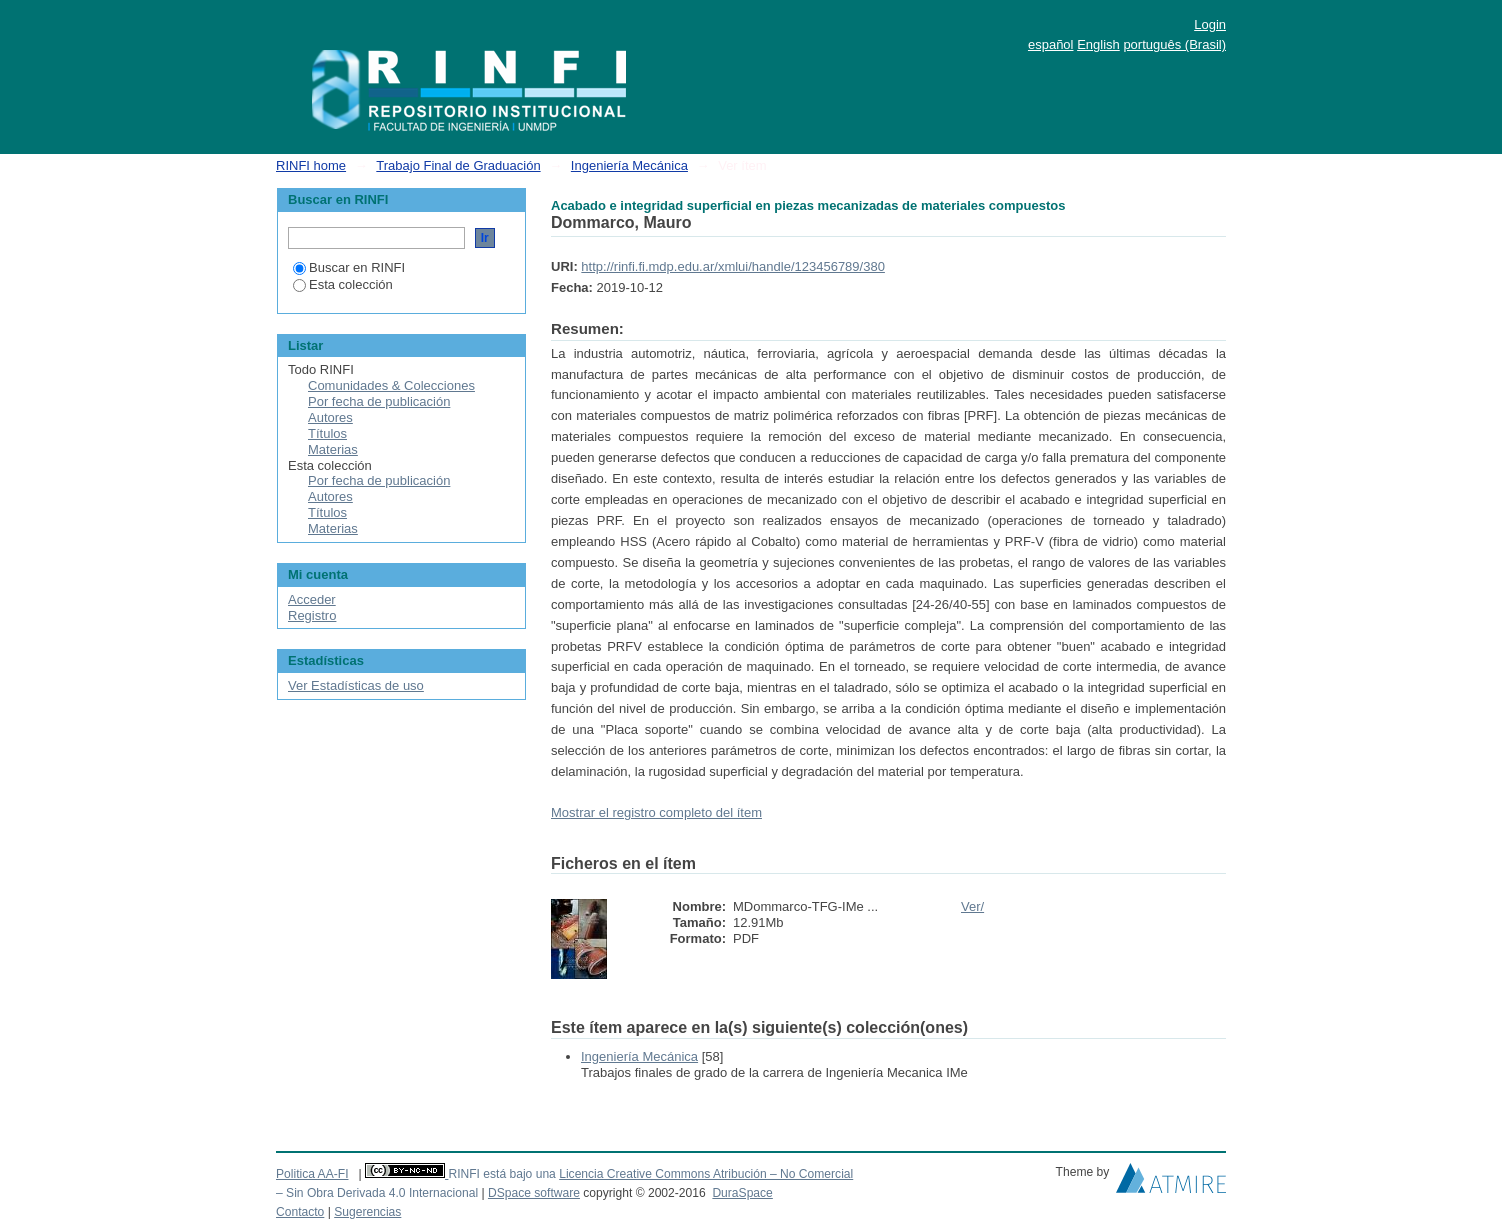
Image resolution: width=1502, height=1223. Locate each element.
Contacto (300, 1212)
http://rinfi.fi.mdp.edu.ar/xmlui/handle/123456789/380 (733, 266)
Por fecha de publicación (379, 401)
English (1098, 44)
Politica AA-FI (312, 1174)
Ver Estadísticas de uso (356, 685)
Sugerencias (367, 1212)
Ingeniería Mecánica (629, 165)
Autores (330, 417)
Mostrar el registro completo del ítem (656, 812)
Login (1210, 24)
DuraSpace (742, 1193)
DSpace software (534, 1193)
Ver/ (972, 906)
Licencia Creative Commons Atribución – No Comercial (706, 1174)
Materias (333, 449)
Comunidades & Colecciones (391, 385)
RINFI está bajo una (501, 1174)
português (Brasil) (1174, 44)
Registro (312, 615)
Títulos (327, 433)
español (1051, 44)
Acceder (312, 599)
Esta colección (343, 284)
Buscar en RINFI (349, 267)
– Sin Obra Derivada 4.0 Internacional (377, 1193)
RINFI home (311, 165)
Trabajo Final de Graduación (458, 165)
